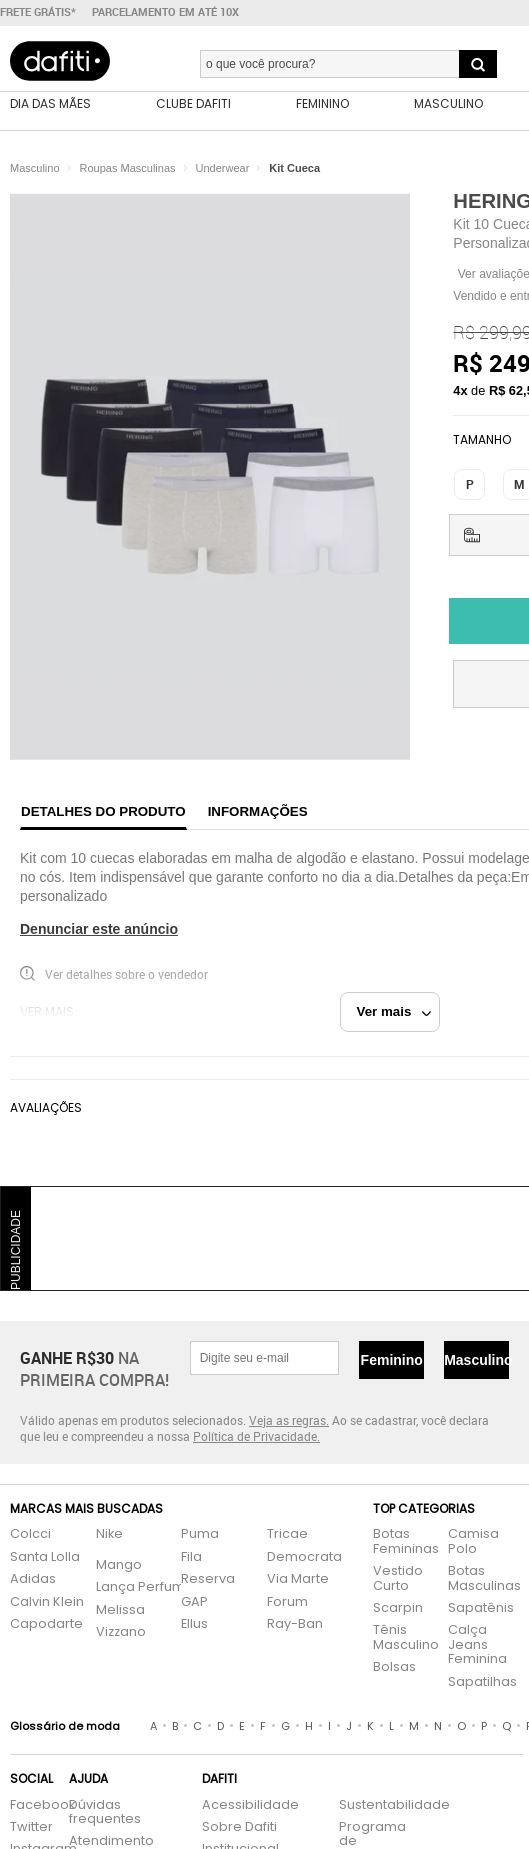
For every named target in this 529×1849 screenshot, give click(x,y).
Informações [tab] (258, 811)
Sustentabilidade (377, 1805)
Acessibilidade (250, 1805)
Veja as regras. (289, 1420)
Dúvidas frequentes (105, 1812)
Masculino (476, 1360)
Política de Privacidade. (256, 1436)
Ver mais (394, 1011)
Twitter (29, 1827)
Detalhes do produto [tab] (103, 811)
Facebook (29, 1805)
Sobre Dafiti (239, 1827)
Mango (119, 1565)
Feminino (392, 1360)
